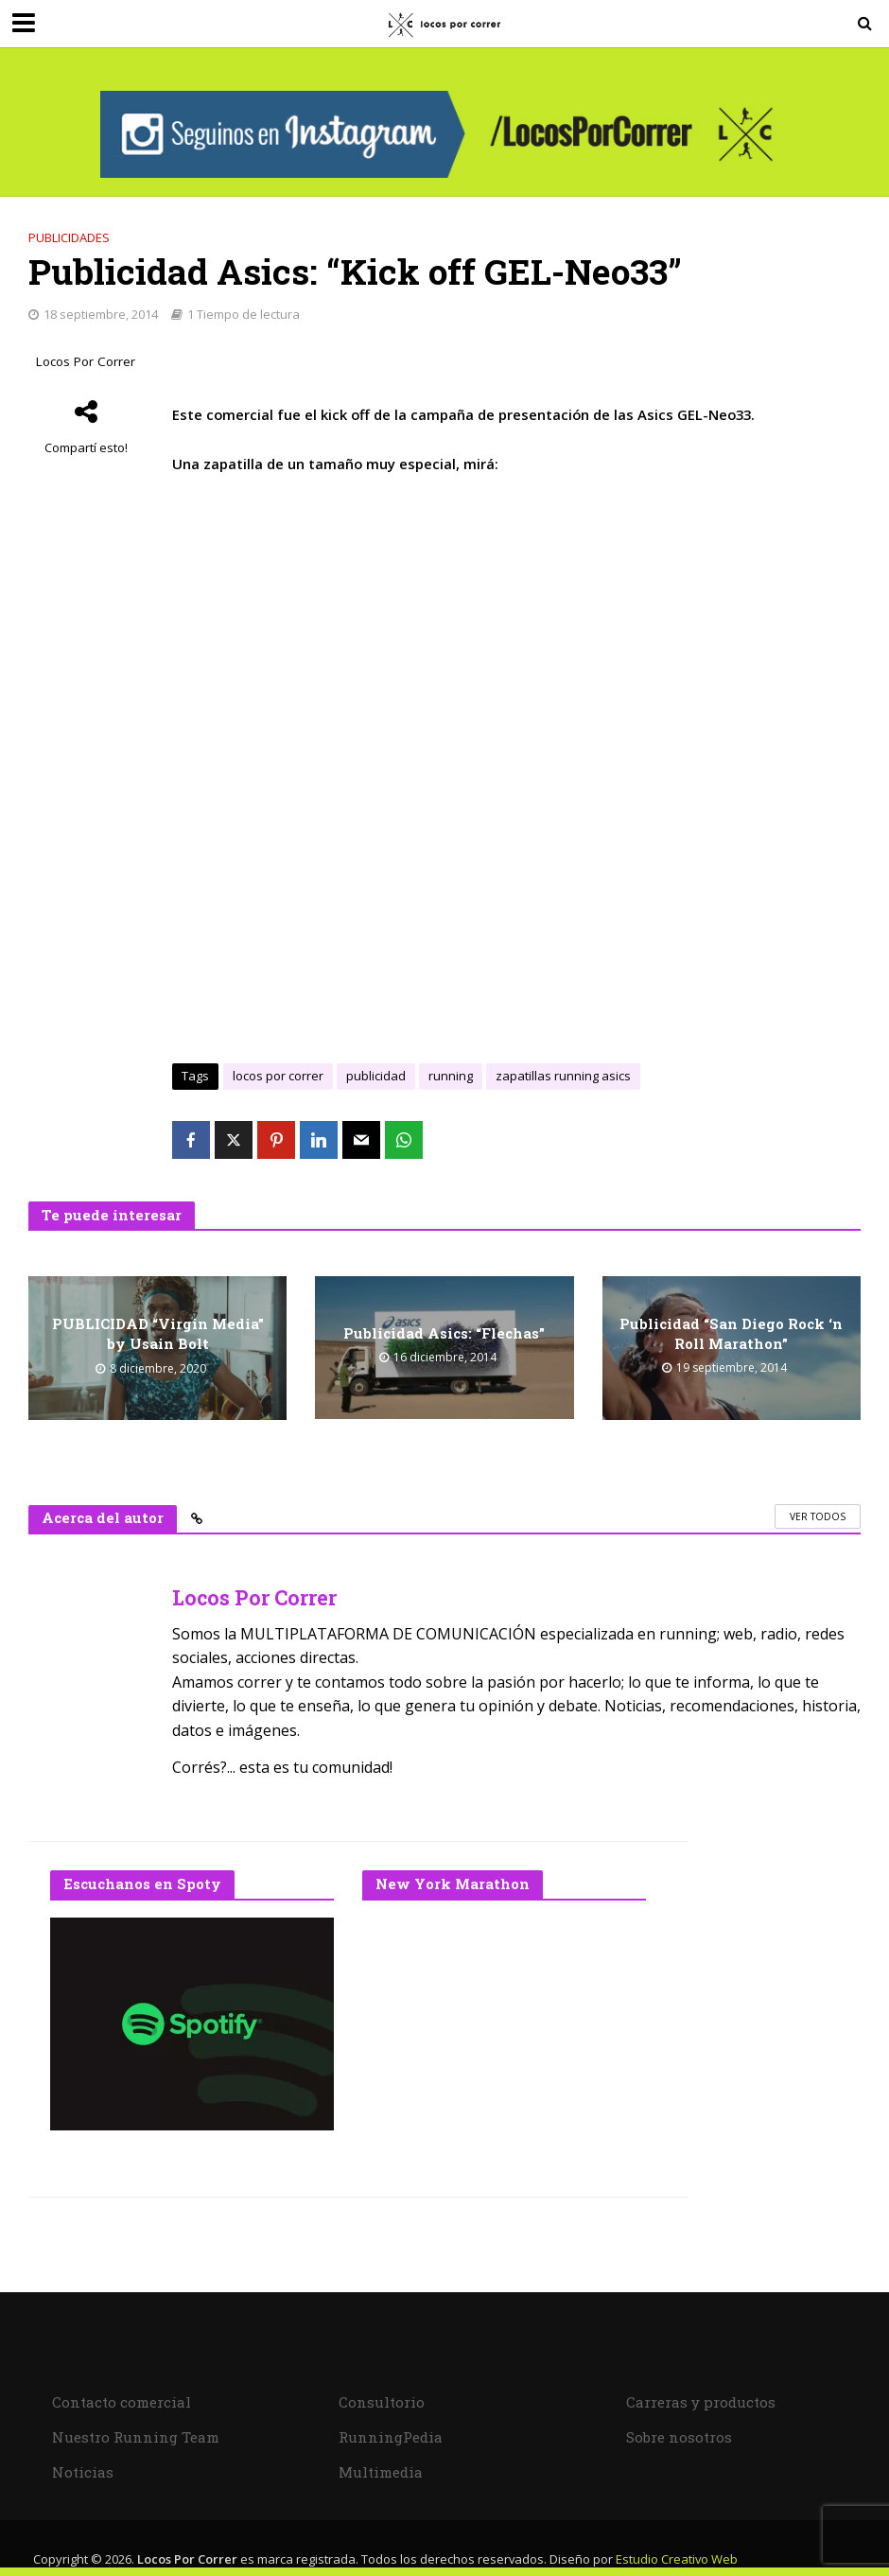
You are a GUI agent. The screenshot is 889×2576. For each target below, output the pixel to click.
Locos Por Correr (85, 362)
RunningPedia (391, 2436)
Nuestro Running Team (135, 2436)
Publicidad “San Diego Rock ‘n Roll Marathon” (731, 1333)
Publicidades (69, 237)
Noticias (82, 2471)
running (450, 1075)
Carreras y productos (701, 2401)
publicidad (376, 1075)
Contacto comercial (121, 2401)
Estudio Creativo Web (677, 2558)
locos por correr (278, 1075)
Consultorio (382, 2401)
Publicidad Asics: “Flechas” (444, 1332)
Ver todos (817, 1516)
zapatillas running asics (563, 1075)
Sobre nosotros (679, 2436)
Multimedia (381, 2471)
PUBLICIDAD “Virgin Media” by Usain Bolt (158, 1333)
